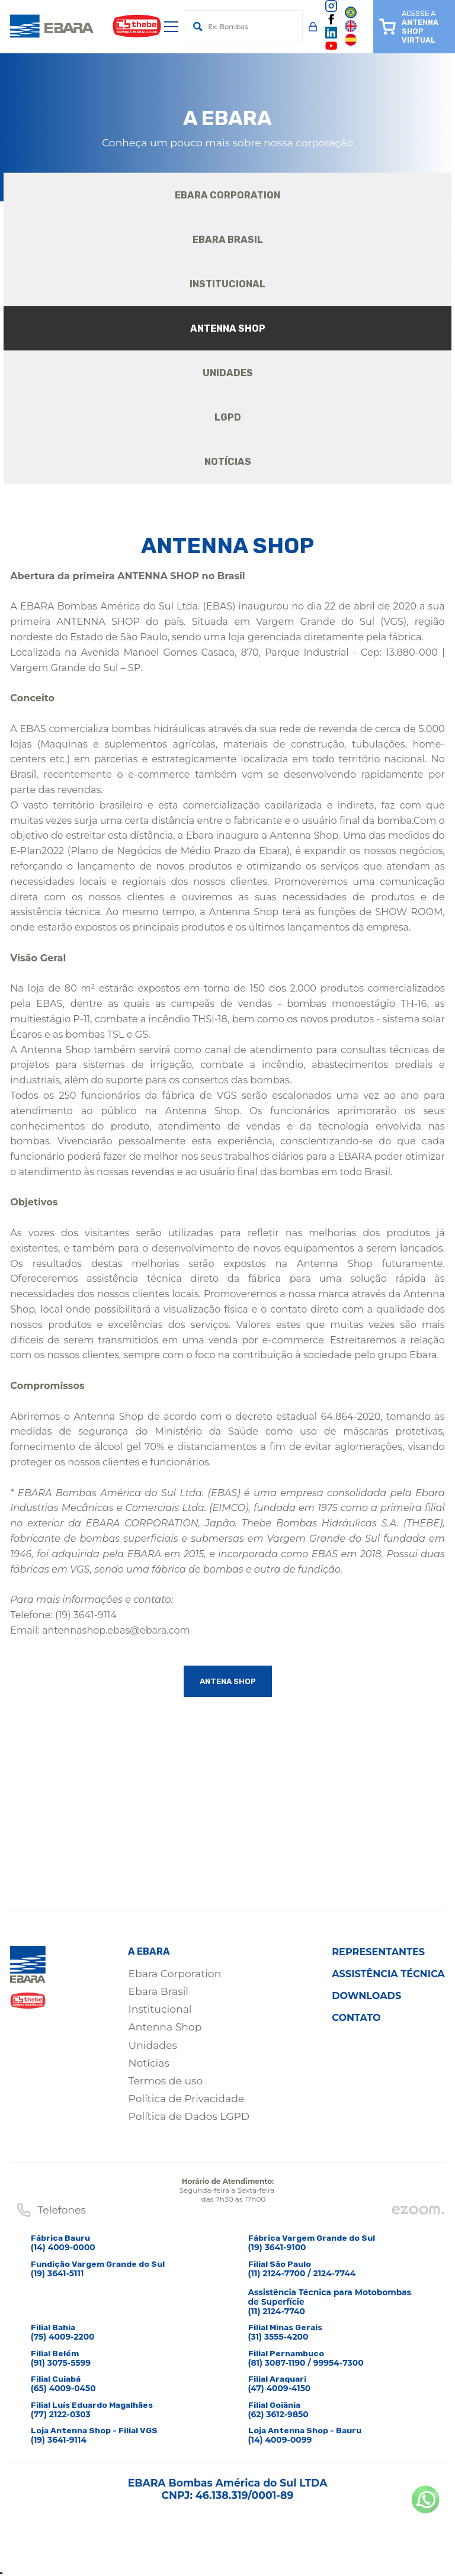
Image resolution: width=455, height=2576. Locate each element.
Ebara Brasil (158, 1991)
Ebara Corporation (174, 1974)
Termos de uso (165, 2081)
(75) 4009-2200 (63, 2337)
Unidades (152, 2045)
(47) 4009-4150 (279, 2389)
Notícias (148, 2063)
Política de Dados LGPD (188, 2116)
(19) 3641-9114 (58, 2440)
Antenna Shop (164, 2027)
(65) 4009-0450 (63, 2389)
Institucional (159, 2009)
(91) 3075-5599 (61, 2363)
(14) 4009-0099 (280, 2440)
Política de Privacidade (186, 2099)
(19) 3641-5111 (57, 2274)
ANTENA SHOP (227, 1681)
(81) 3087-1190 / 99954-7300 (306, 2363)
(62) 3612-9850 (278, 2415)
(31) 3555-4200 (278, 2337)
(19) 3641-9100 (277, 2248)
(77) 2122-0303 (61, 2415)
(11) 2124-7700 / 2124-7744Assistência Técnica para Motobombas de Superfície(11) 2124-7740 (330, 2293)
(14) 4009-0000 (63, 2248)
